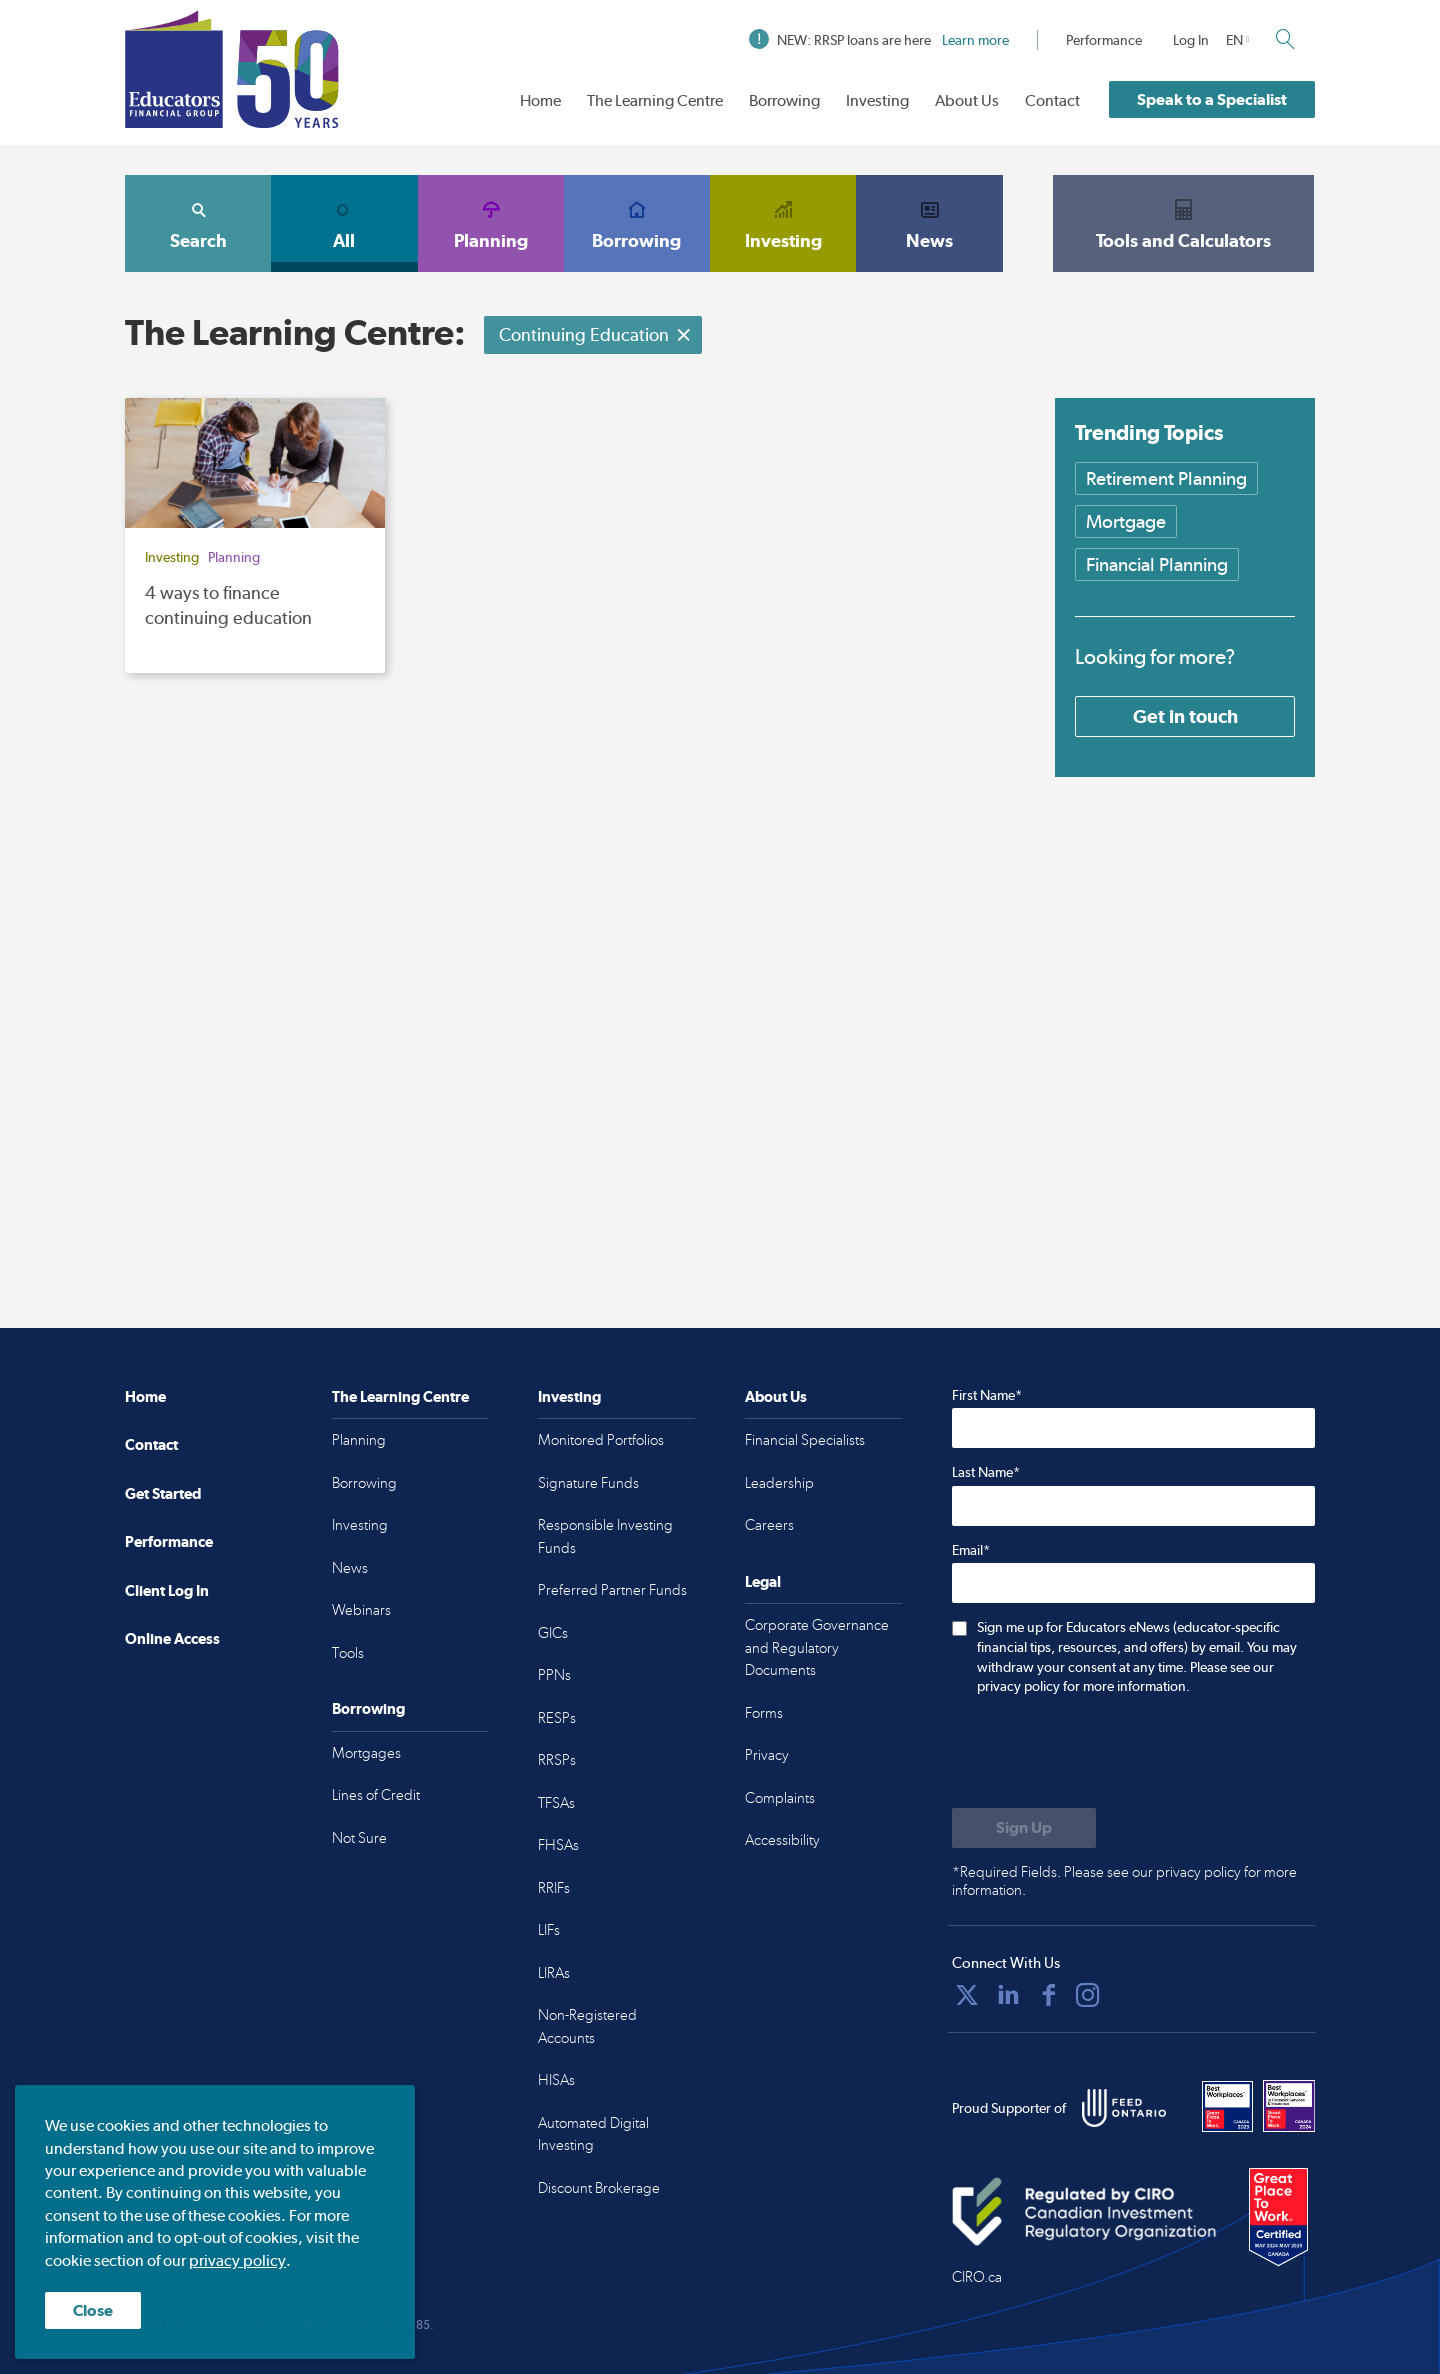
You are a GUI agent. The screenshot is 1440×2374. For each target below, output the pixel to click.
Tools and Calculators (1184, 223)
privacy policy (237, 2260)
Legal (763, 1581)
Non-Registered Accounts (587, 2026)
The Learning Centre (655, 100)
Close (93, 2310)
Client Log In (167, 1590)
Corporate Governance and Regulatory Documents (817, 1647)
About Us (967, 100)
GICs (553, 1633)
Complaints (780, 1798)
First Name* (987, 1395)
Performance (1104, 40)
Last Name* (986, 1472)
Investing (877, 100)
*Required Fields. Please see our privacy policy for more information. (1124, 1881)
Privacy (767, 1755)
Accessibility (782, 1840)
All (344, 223)
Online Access (172, 1638)
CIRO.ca (977, 2277)
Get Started (163, 1493)
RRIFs (554, 1888)
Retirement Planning (1166, 478)
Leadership (779, 1483)
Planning (491, 223)
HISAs (556, 2080)
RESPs (557, 1718)
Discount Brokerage (599, 2188)
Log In (1191, 40)
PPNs (554, 1675)
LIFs (549, 1930)
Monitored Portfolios (601, 1440)
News (929, 223)
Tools (348, 1653)
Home (540, 100)
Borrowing (784, 100)
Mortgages (366, 1753)
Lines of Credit (376, 1795)
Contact (1052, 100)
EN (1234, 40)
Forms (764, 1713)
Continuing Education (595, 334)
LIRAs (554, 1973)
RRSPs (557, 1760)
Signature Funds (588, 1483)
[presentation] (1104, 1754)
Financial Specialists (805, 1440)
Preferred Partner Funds (612, 1590)
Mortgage (1126, 521)
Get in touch (1185, 716)
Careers (769, 1525)
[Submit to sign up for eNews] (1024, 1828)
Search (198, 223)
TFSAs (556, 1803)
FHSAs (558, 1845)
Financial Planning (1157, 564)
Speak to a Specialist (1212, 99)
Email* (971, 1550)
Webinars (361, 1610)
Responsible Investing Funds (605, 1536)
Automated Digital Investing (593, 2134)
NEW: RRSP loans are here (879, 40)
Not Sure (359, 1838)
